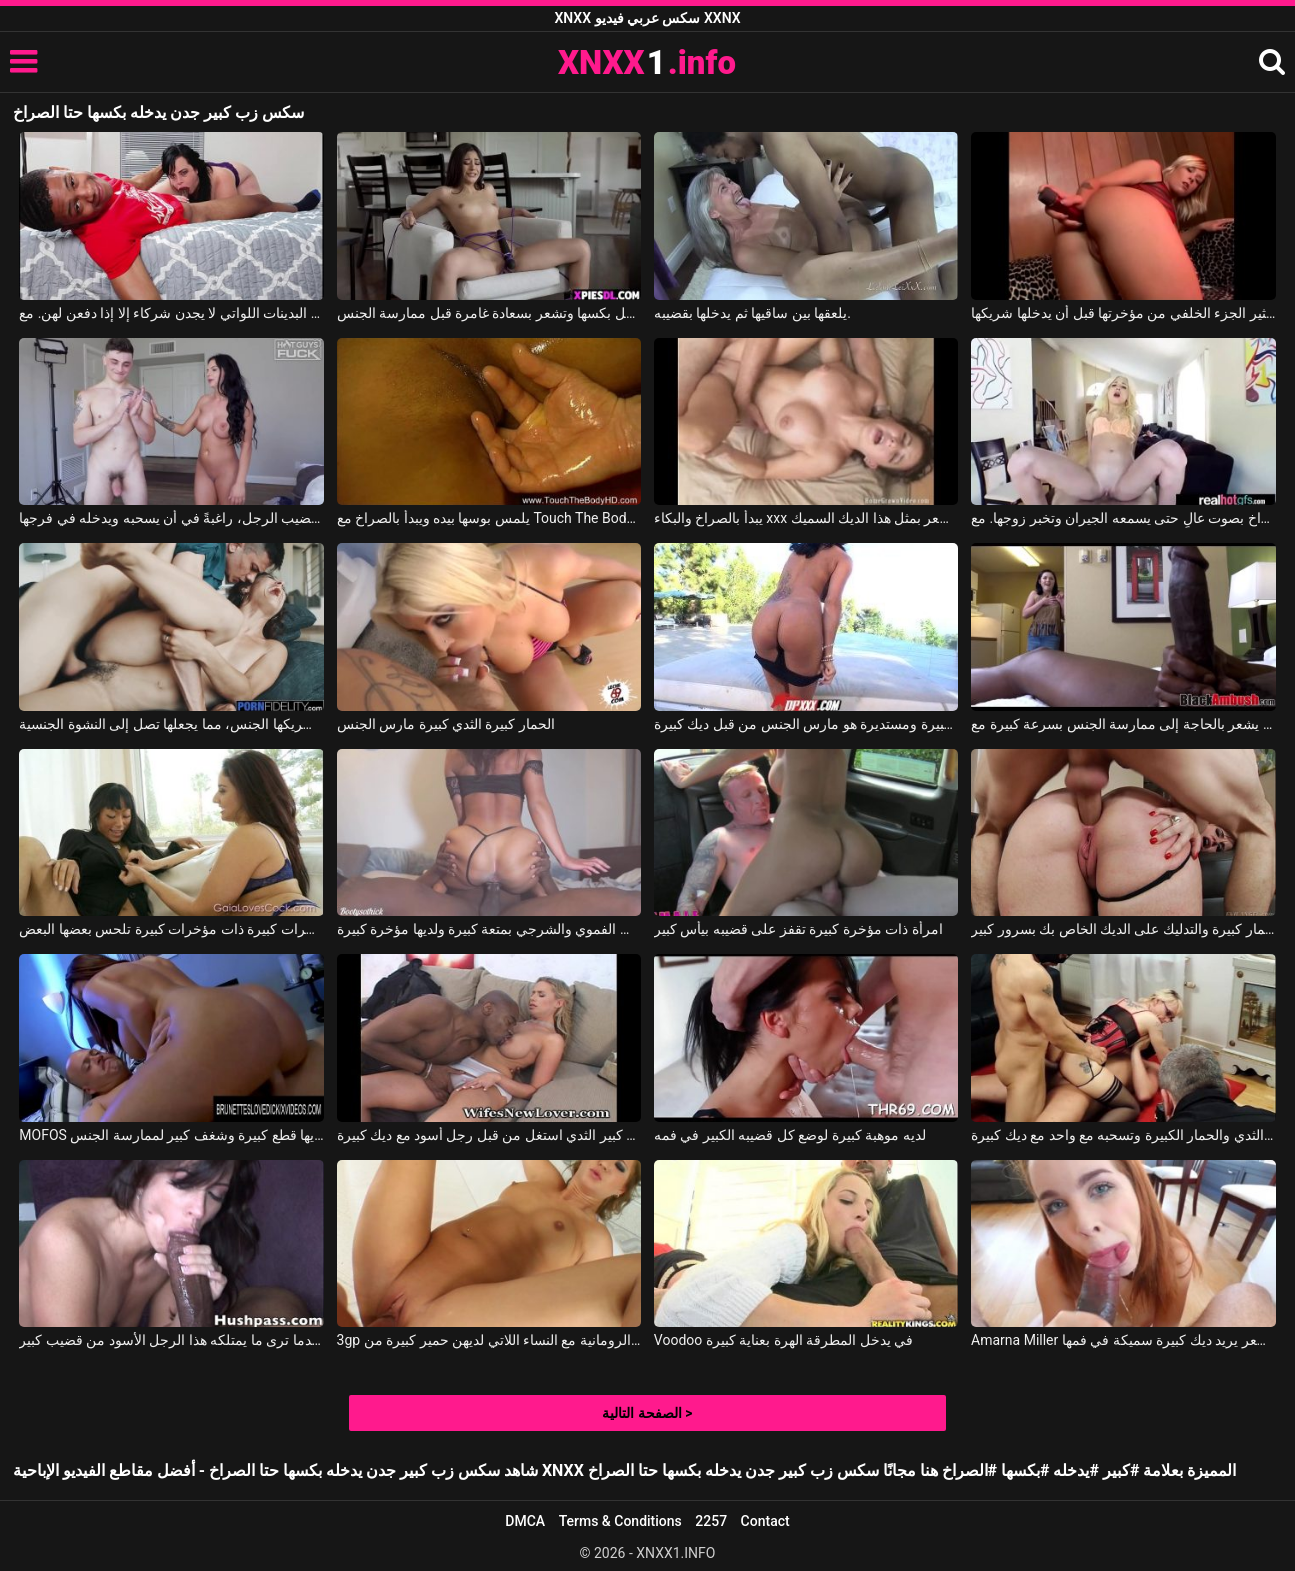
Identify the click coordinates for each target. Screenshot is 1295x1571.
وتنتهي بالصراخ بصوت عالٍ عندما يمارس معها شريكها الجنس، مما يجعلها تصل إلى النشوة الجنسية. (171, 724)
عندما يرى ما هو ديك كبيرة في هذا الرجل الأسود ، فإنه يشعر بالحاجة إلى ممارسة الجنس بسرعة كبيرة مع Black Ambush (1123, 724)
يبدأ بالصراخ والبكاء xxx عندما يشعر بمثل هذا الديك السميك (806, 518)
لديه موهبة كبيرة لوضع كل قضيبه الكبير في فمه (790, 1135)
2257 (711, 1521)
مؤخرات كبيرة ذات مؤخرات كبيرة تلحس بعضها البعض (171, 929)
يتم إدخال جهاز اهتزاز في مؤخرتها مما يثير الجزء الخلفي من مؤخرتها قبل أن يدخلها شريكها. (1123, 313)
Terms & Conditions (620, 1521)
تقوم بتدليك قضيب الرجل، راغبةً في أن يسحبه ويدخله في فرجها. (171, 518)
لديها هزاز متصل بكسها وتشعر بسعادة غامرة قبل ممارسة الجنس (489, 313)
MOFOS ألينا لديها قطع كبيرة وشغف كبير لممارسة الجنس (171, 1135)
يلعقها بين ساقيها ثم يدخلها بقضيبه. (752, 313)
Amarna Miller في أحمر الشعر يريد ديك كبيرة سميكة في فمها (1123, 1340)
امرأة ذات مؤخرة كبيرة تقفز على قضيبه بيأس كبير (798, 929)
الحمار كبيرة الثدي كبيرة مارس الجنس (446, 724)
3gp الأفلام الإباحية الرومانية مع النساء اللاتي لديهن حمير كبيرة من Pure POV (489, 1340)
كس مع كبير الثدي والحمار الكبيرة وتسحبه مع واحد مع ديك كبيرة (1123, 1135)
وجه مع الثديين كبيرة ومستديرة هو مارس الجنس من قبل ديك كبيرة (806, 724)
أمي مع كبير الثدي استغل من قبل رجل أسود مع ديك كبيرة (489, 1135)
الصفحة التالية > (647, 1413)
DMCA (525, 1521)
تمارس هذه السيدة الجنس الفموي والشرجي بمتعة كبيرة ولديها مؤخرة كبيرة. (489, 929)
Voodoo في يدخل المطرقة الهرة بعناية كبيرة (783, 1340)
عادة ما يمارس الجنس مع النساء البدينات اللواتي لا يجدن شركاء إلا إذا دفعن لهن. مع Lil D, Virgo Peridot (171, 313)
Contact (765, 1521)
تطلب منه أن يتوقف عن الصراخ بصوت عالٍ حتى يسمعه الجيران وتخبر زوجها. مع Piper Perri (1123, 518)
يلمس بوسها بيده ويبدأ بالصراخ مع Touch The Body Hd (489, 518)
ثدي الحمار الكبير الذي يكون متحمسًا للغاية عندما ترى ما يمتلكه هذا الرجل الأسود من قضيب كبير (171, 1340)
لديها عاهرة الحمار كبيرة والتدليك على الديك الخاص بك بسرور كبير (1123, 929)
